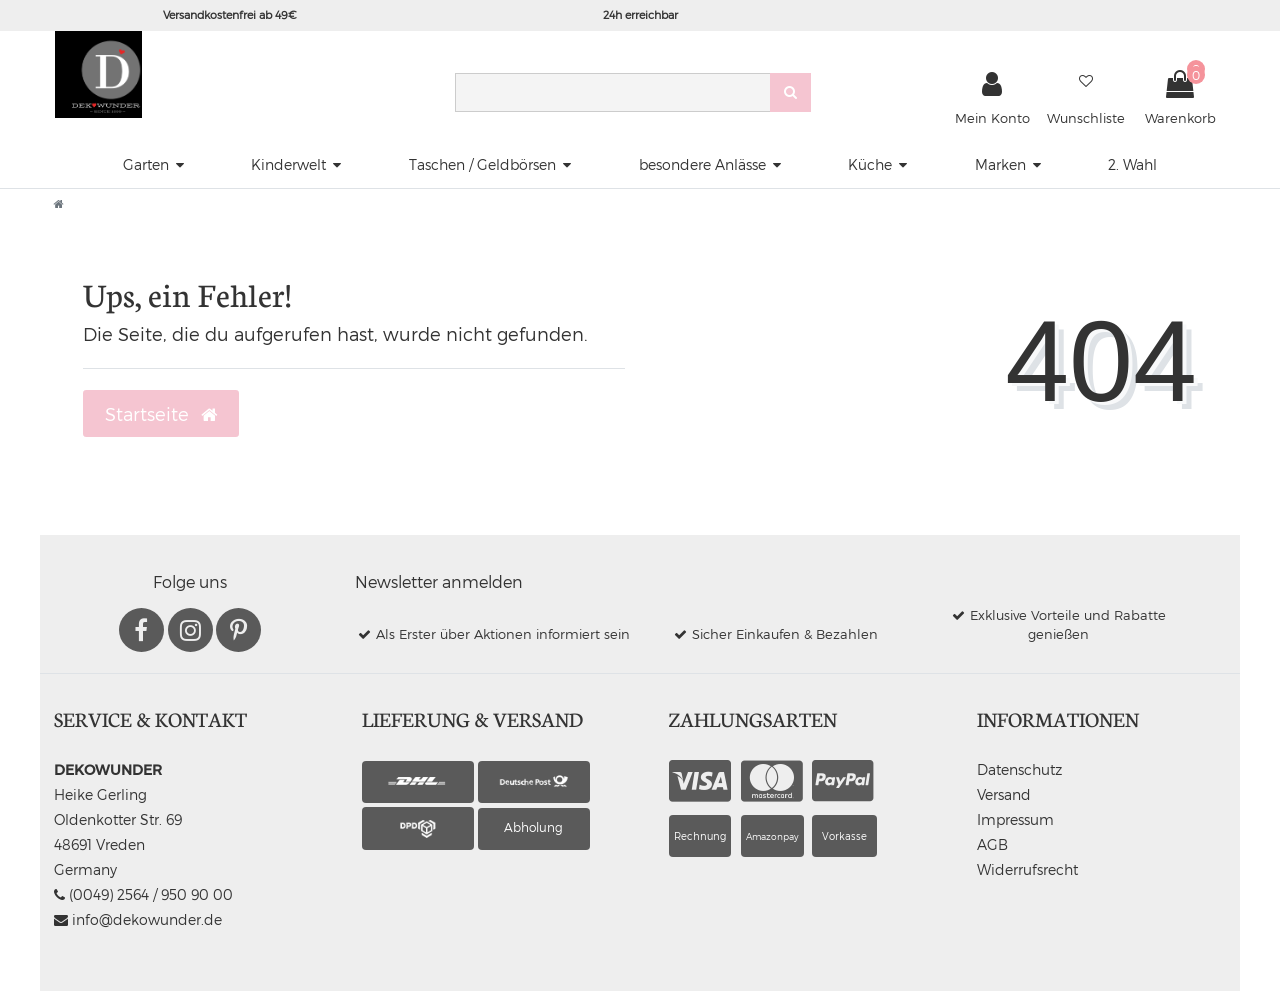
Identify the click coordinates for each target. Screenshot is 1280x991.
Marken (1000, 164)
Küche (870, 164)
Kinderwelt (288, 164)
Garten (146, 164)
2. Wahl (1132, 164)
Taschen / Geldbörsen (482, 164)
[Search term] (612, 92)
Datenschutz (1019, 769)
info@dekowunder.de (138, 919)
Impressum (1015, 819)
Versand (1004, 794)
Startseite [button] (161, 414)
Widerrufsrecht (1027, 869)
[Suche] (790, 92)
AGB (992, 844)
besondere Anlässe (702, 164)
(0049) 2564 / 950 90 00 (143, 894)
